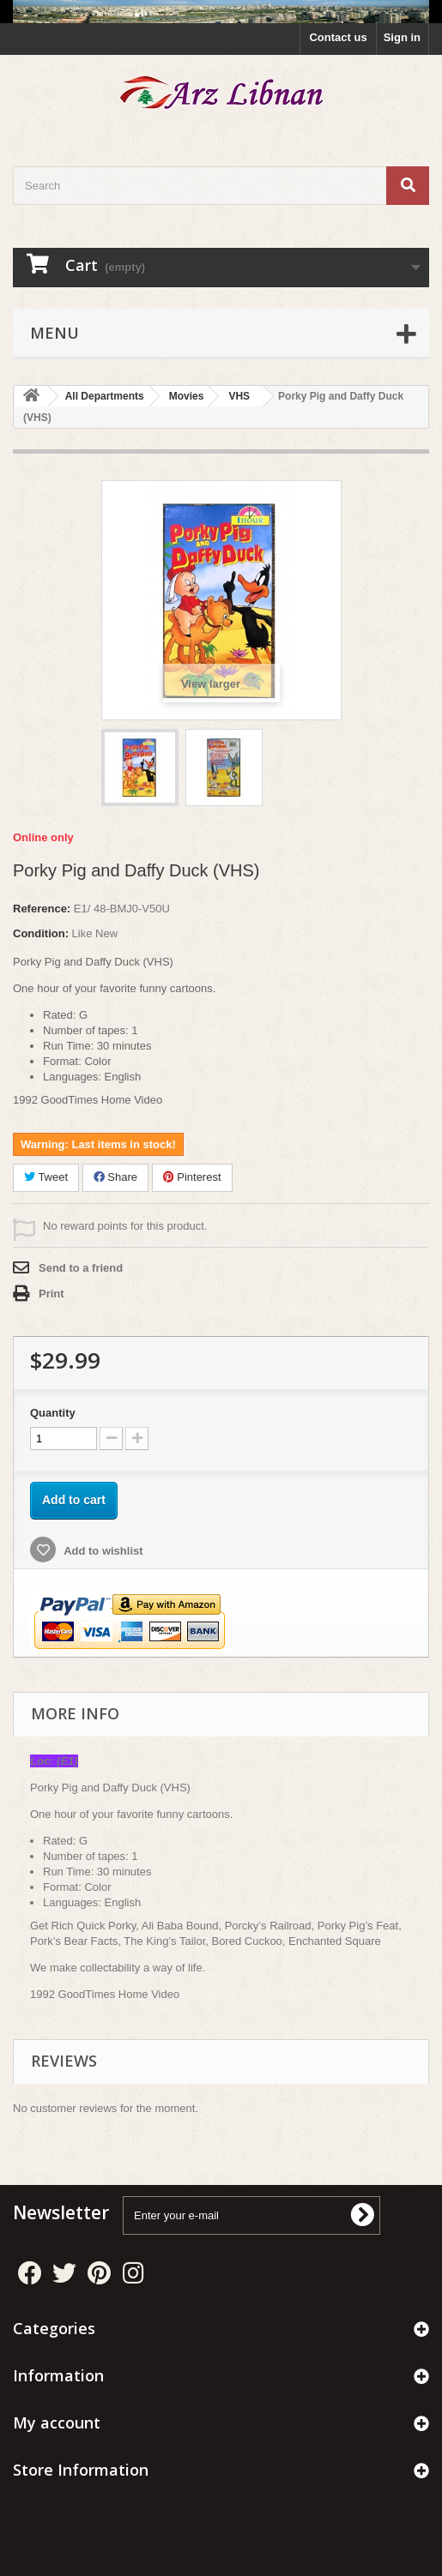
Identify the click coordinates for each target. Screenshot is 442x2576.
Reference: (41, 908)
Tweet (46, 1177)
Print (51, 1293)
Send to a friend (81, 1267)
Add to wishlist (102, 1550)
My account (56, 2422)
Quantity (53, 1412)
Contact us (337, 37)
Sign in (402, 37)
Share (115, 1177)
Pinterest (192, 1177)
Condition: (41, 933)
